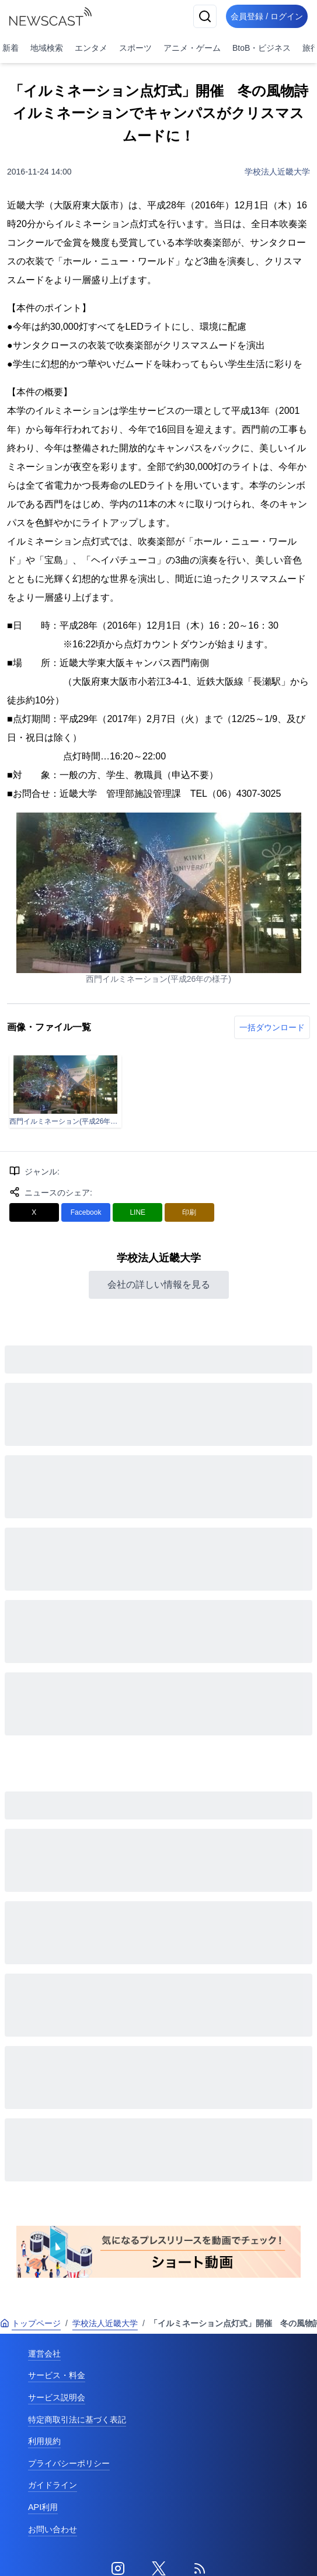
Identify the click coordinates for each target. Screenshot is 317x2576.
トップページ (30, 2323)
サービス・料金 (56, 2375)
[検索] (205, 16)
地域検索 (46, 48)
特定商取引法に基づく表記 (77, 2419)
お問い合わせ (52, 2529)
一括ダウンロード (272, 1027)
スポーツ (135, 48)
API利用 (43, 2507)
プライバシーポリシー (69, 2463)
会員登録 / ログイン (267, 16)
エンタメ (91, 48)
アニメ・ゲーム (192, 48)
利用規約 (44, 2441)
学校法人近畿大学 (277, 171)
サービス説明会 (56, 2397)
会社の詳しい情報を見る (158, 1284)
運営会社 (44, 2353)
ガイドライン (52, 2485)
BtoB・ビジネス (261, 48)
